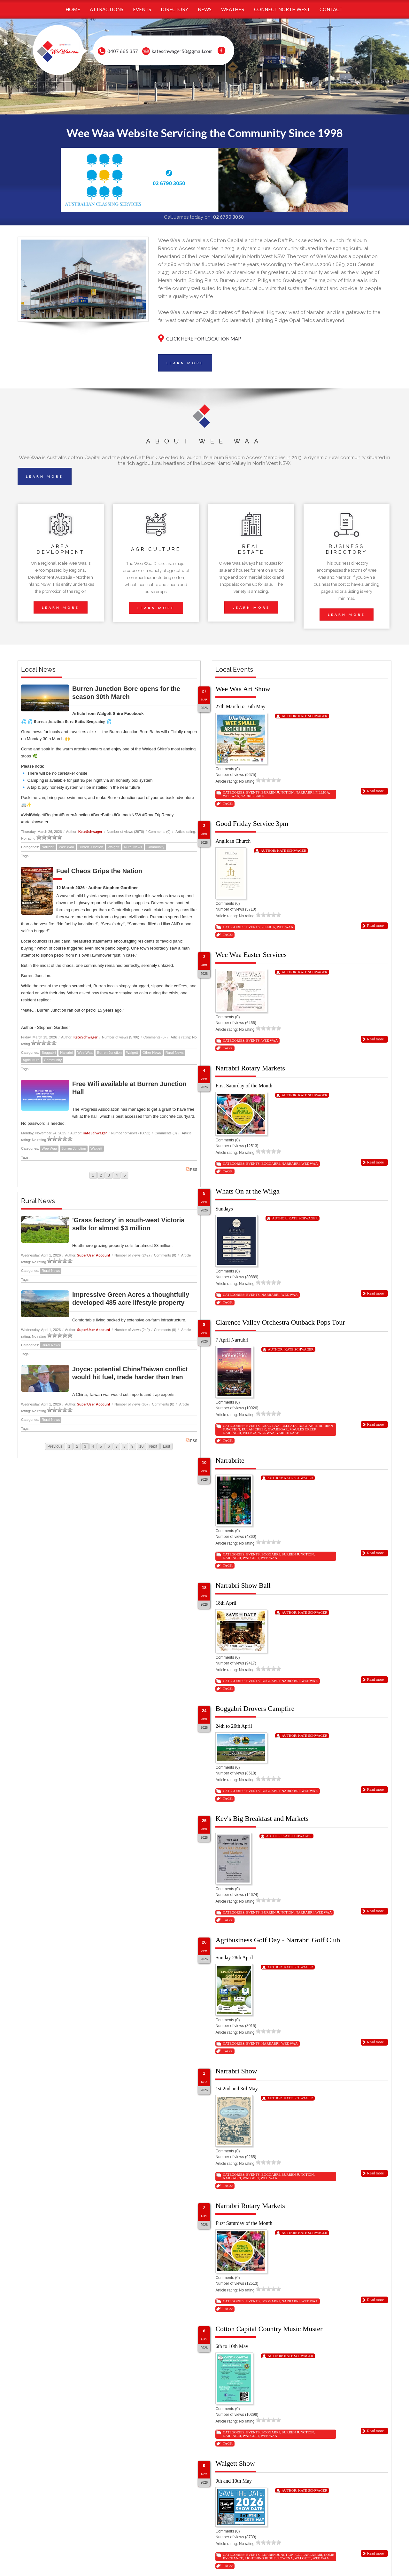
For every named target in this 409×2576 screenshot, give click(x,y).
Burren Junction (91, 847)
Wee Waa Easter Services (251, 955)
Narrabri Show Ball (242, 1585)
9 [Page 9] (132, 1446)
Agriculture (31, 1060)
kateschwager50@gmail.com (182, 51)
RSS (191, 1169)
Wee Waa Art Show (242, 689)
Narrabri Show (236, 2071)
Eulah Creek (254, 1429)
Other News (152, 1052)
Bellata (289, 1426)
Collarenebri (309, 2554)
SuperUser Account (93, 1255)
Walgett (114, 847)
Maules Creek (302, 1429)
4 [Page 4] (117, 1175)
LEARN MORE (185, 363)
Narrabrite (229, 1460)
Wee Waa (66, 847)
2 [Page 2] (101, 1175)
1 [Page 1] (93, 1175)
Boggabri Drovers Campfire (254, 1708)
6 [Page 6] (109, 1446)
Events (252, 792)
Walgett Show (235, 2463)
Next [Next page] (153, 1446)
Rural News (133, 847)
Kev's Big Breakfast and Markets (261, 1818)
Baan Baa (270, 1426)
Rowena (285, 2558)
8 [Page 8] (124, 1446)
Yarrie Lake (252, 796)
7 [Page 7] (117, 1446)
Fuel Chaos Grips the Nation (99, 870)
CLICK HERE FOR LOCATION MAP (203, 338)
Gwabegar (278, 1429)
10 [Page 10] (141, 1446)
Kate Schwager (90, 831)
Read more (375, 791)
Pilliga (322, 792)
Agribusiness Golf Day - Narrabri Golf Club (277, 1940)
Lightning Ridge (260, 2558)
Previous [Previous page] (55, 1446)
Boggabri (49, 1052)
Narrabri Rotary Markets (250, 1068)
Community (156, 847)
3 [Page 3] (109, 1175)
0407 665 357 (122, 51)
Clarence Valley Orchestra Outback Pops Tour (280, 1322)
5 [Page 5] (125, 1175)
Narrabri (48, 847)
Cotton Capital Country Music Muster (268, 2329)
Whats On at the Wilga (247, 1191)
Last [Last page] (166, 1446)
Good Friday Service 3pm (251, 823)
